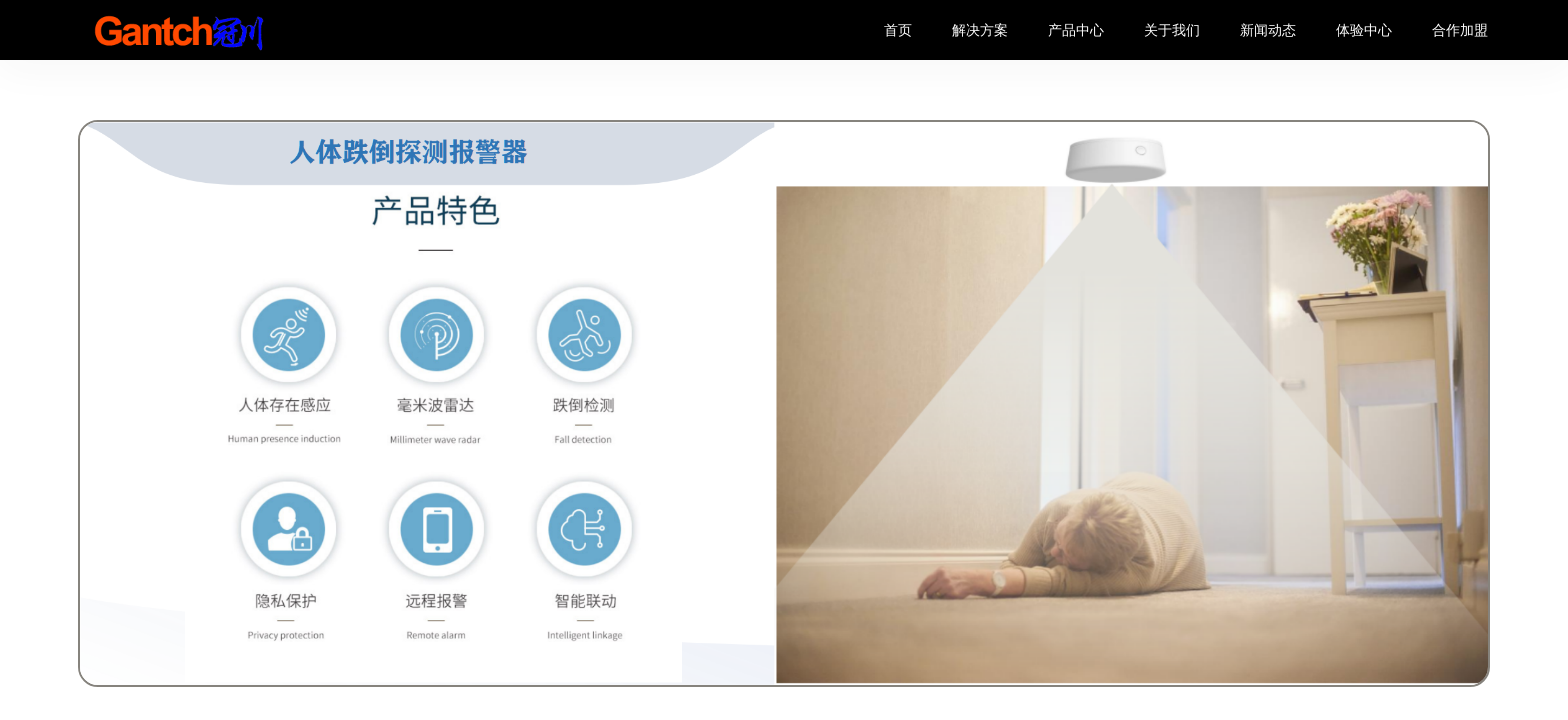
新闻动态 (1268, 30)
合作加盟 (1460, 30)
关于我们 (1172, 30)
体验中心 (1364, 30)
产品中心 (1076, 30)
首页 (898, 30)
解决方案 (980, 30)
